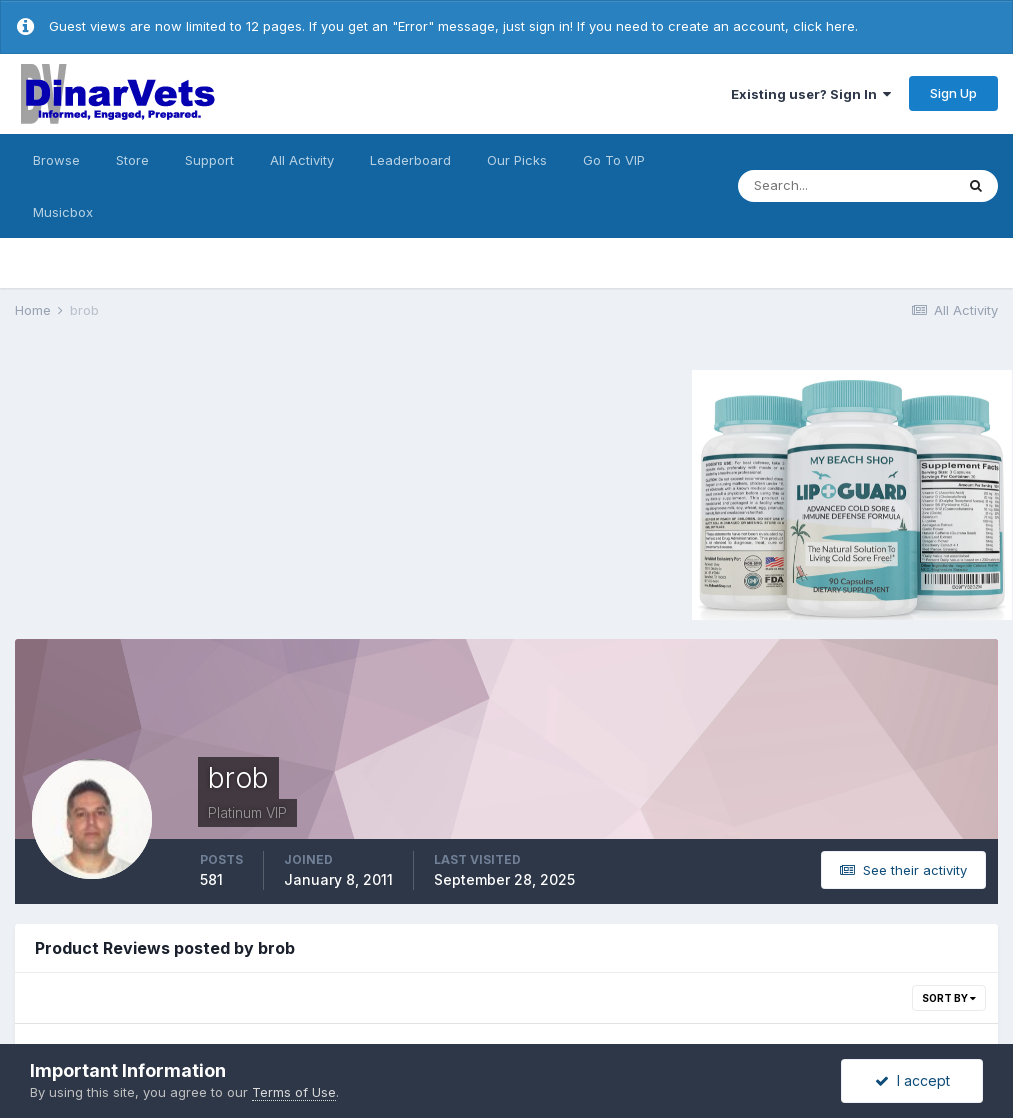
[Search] (846, 186)
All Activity (302, 160)
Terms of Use (294, 1092)
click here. (825, 26)
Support (209, 160)
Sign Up (953, 93)
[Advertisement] (184, 492)
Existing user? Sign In (811, 94)
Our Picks (517, 160)
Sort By (949, 998)
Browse (56, 160)
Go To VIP (614, 160)
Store (132, 160)
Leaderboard (410, 160)
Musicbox (63, 212)
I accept (912, 1080)
